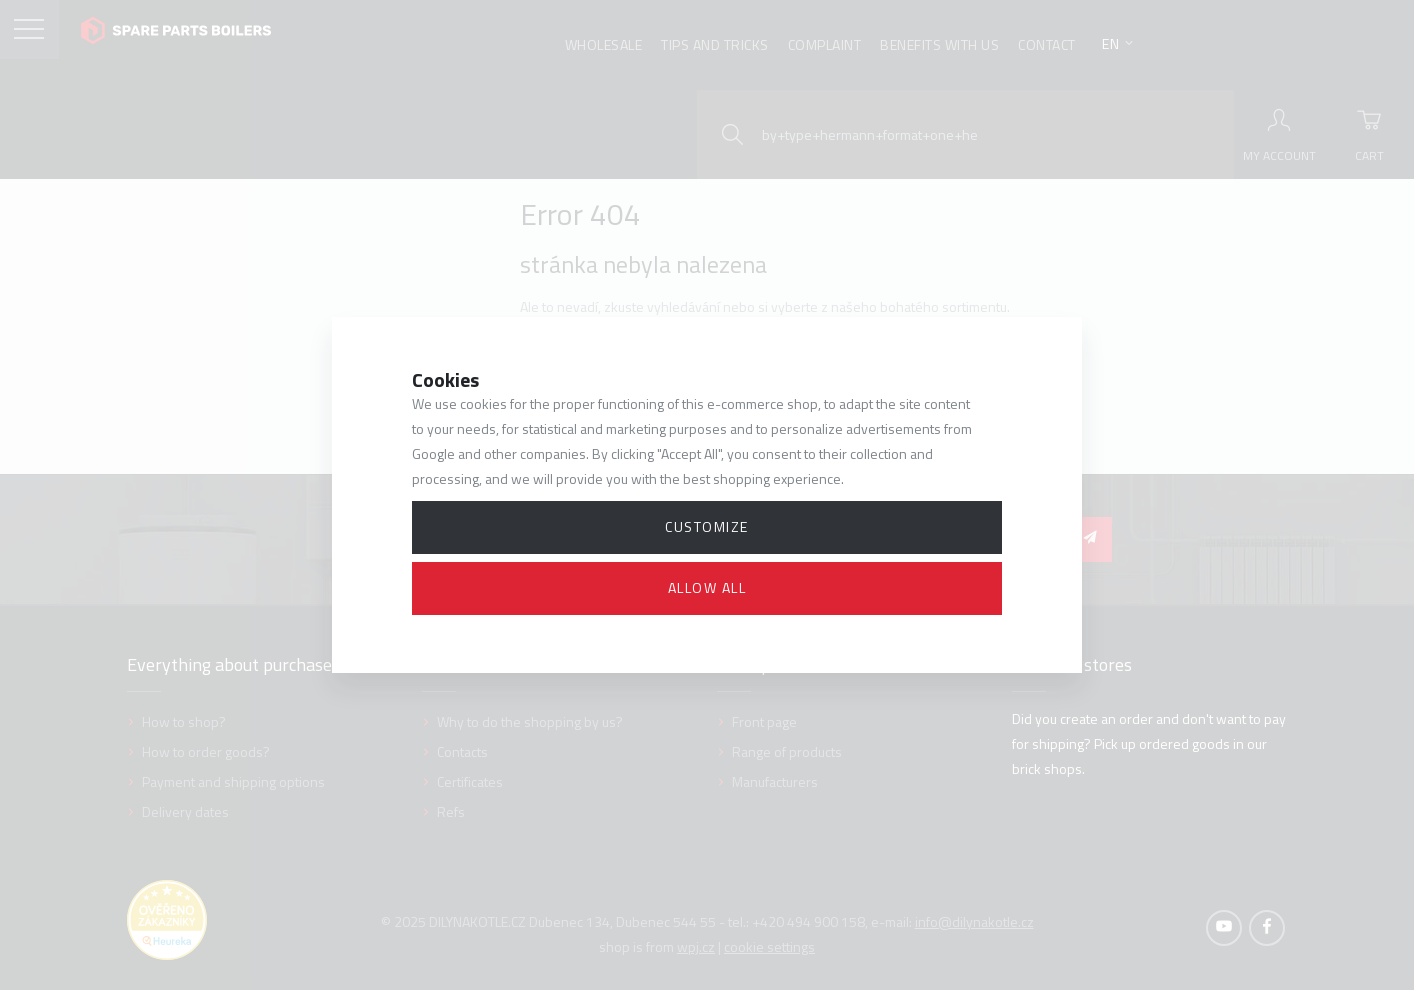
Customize (707, 526)
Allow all (707, 587)
